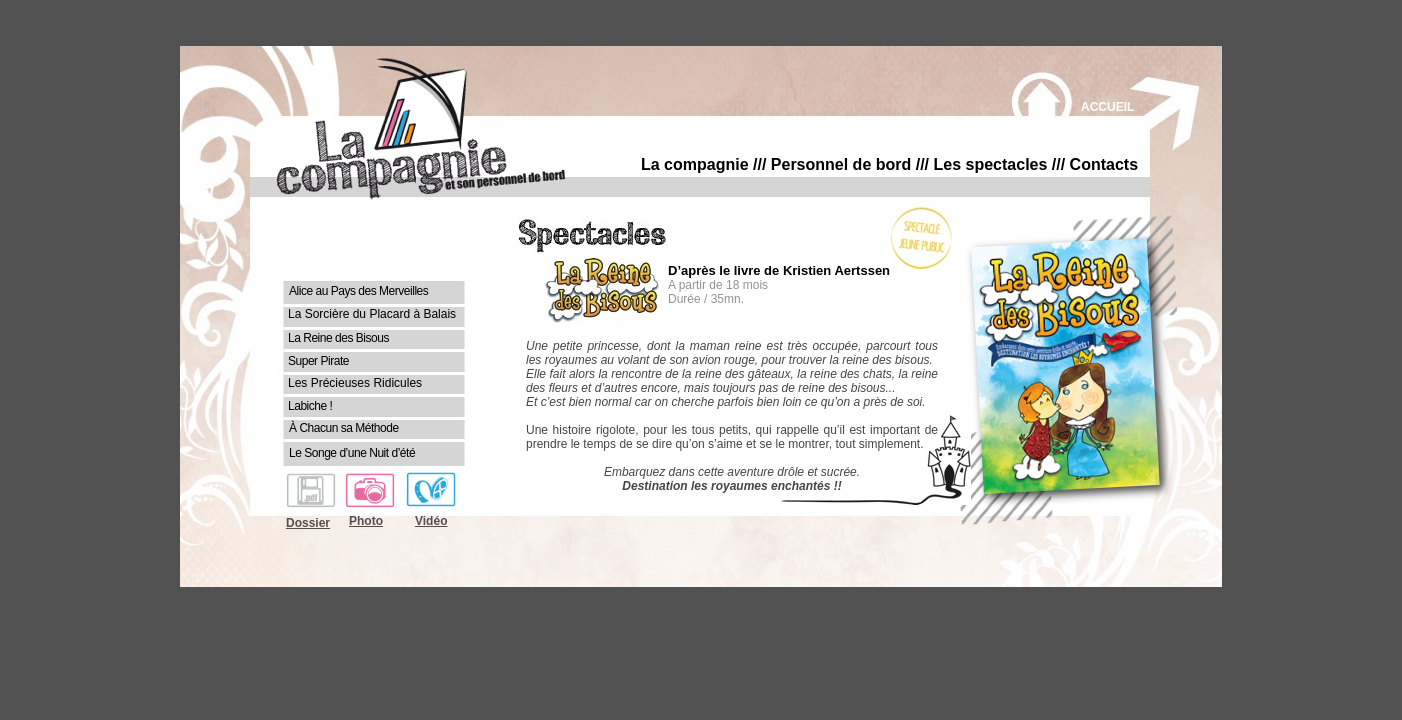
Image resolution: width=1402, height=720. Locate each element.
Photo (366, 521)
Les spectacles (991, 164)
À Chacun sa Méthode (344, 428)
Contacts (1104, 164)
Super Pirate (318, 361)
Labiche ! (310, 406)
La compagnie (695, 164)
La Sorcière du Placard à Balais (372, 314)
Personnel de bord (841, 164)
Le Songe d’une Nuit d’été (352, 453)
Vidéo (431, 521)
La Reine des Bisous (338, 338)
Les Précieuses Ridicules (355, 383)
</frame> (732, 361)
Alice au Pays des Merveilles (358, 291)
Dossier (308, 523)
